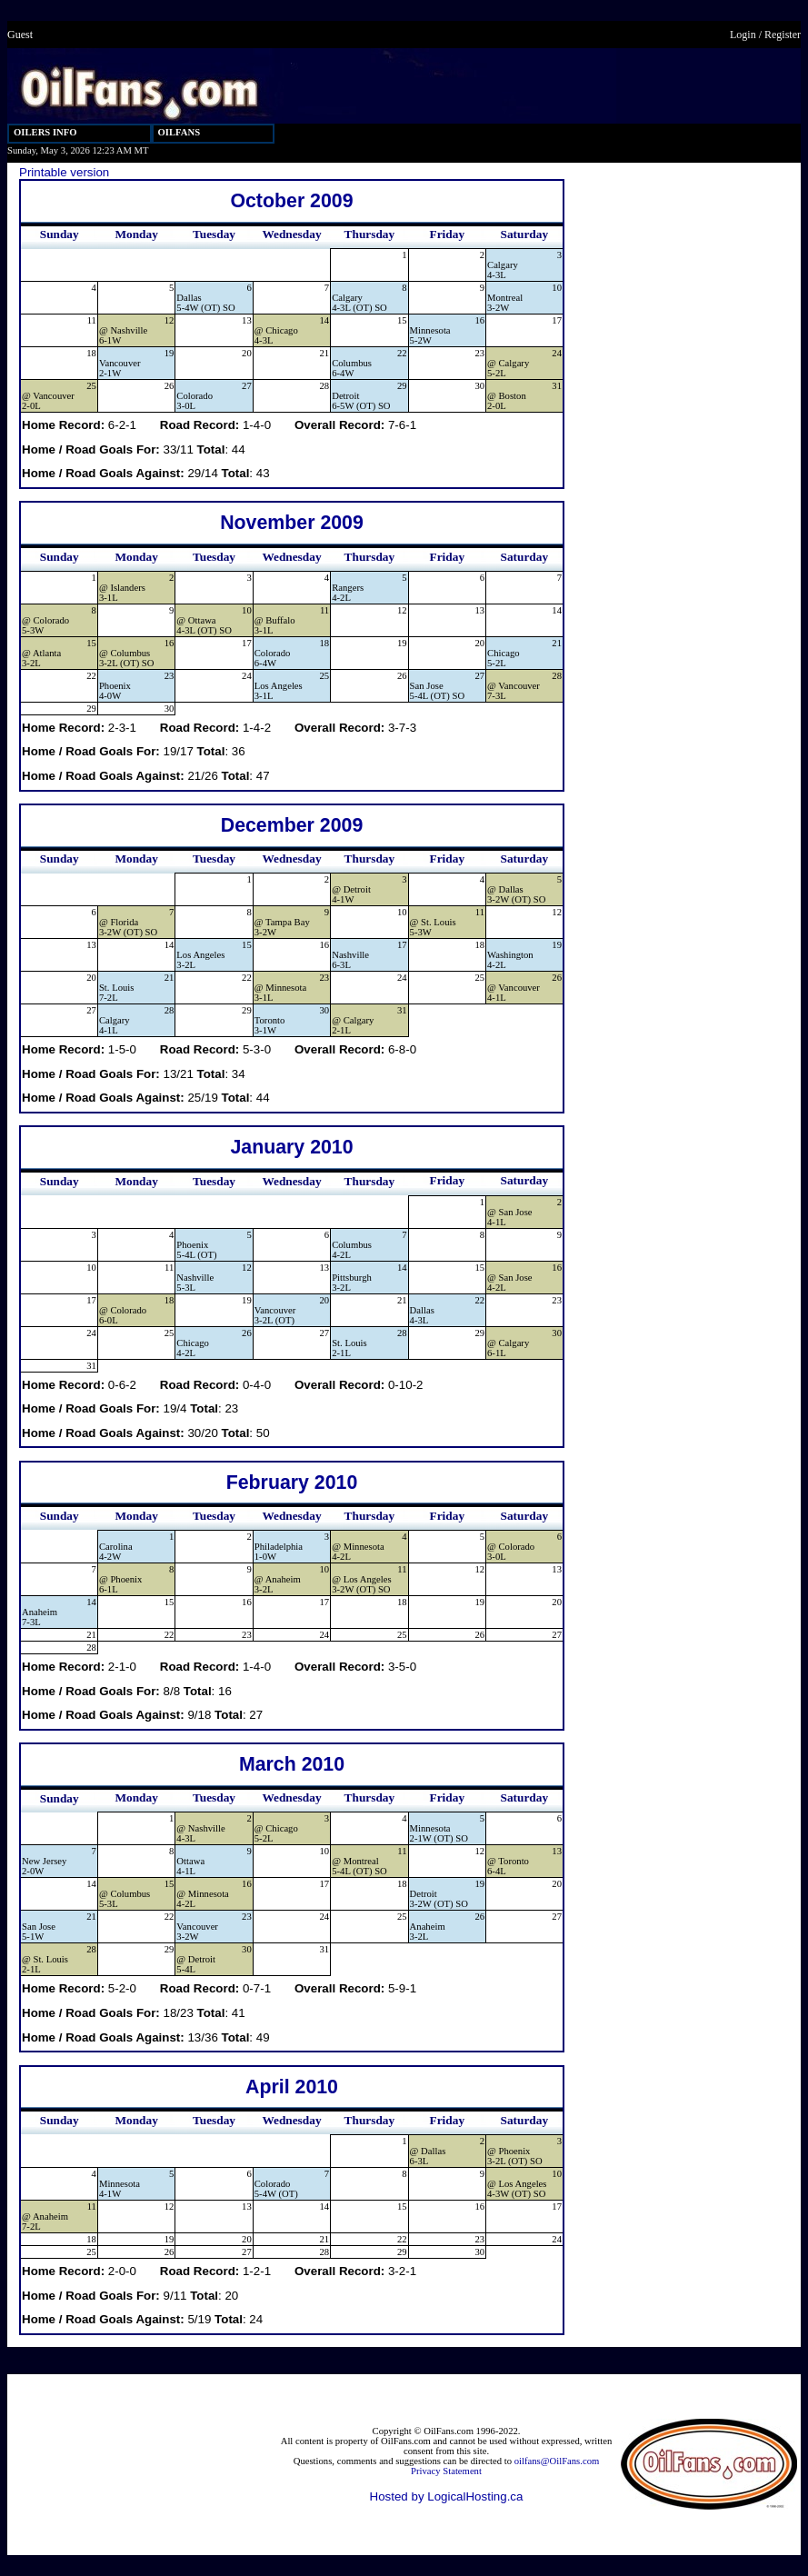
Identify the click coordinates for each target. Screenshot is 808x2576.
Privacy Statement (446, 2471)
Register (782, 34)
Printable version (64, 172)
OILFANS (179, 132)
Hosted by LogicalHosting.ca (447, 2496)
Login (743, 34)
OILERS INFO (45, 132)
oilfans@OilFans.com (557, 2461)
